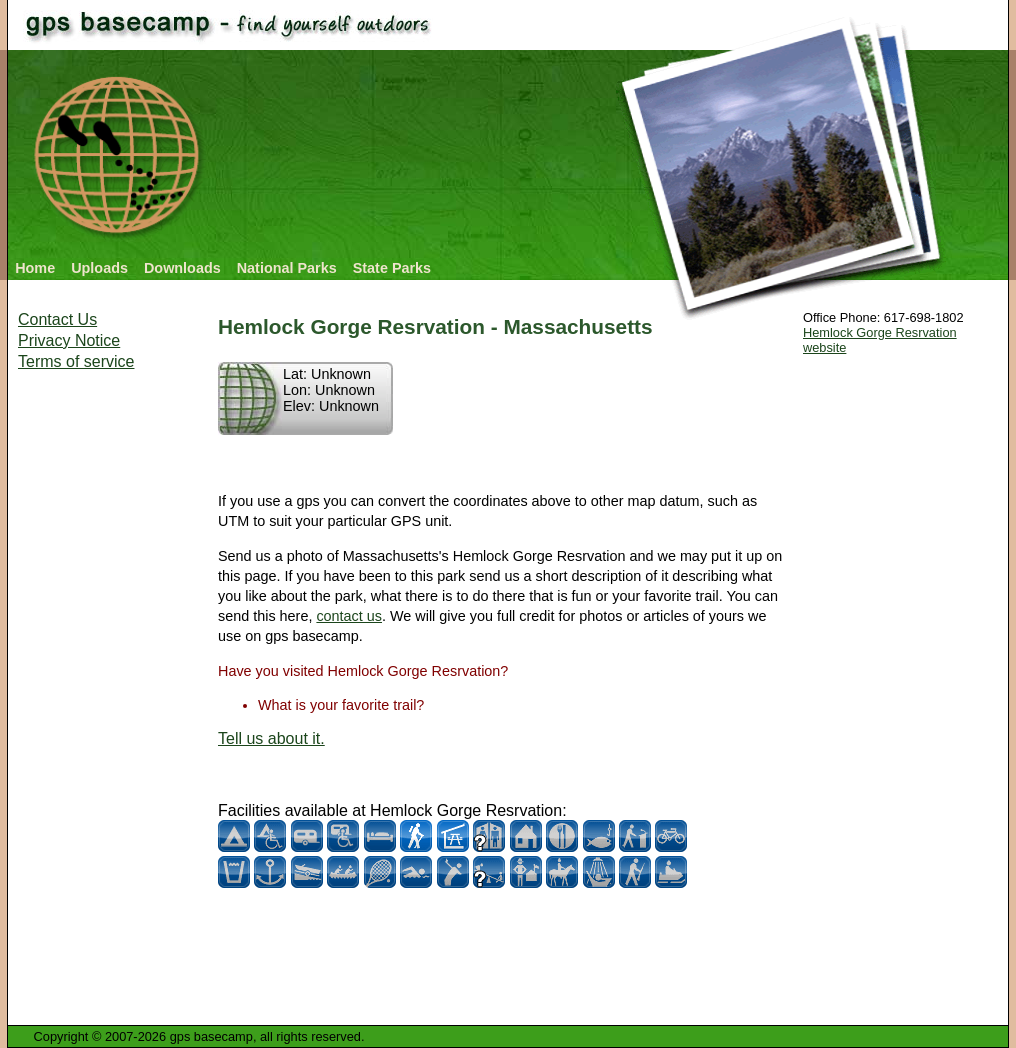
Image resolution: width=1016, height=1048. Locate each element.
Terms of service (76, 361)
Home (35, 268)
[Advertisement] (98, 690)
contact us (349, 616)
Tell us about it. (271, 738)
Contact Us (57, 319)
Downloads (182, 268)
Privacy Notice (69, 340)
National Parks (287, 268)
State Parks (392, 268)
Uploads (99, 268)
